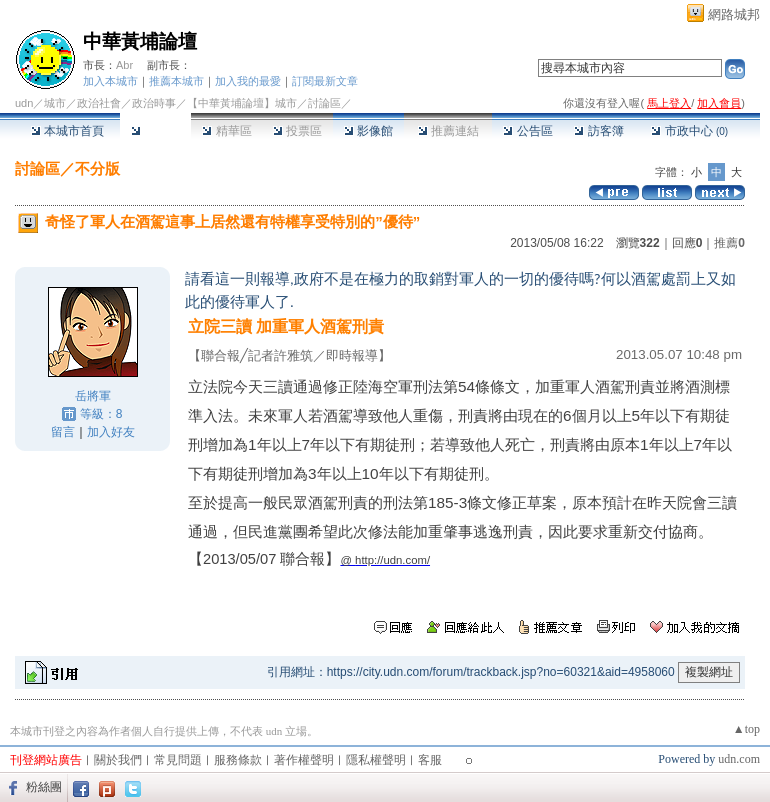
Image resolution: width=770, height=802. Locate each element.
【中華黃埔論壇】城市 (242, 103)
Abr (124, 65)
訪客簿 (598, 131)
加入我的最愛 (248, 81)
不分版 (97, 168)
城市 (55, 103)
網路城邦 (734, 14)
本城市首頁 (67, 131)
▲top (746, 729)
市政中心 (689, 131)
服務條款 (238, 760)
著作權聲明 (304, 760)
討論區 (155, 131)
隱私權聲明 (376, 760)
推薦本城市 (176, 81)
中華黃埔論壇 (140, 41)
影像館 (368, 131)
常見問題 (178, 760)
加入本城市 (110, 81)
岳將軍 (93, 396)
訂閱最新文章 (325, 81)
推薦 (729, 243)
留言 (63, 432)
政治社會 (99, 103)
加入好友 (111, 432)
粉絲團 (44, 787)
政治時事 (154, 103)
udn (24, 103)
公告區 (527, 131)
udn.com (739, 759)
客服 (430, 760)
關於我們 (118, 760)
